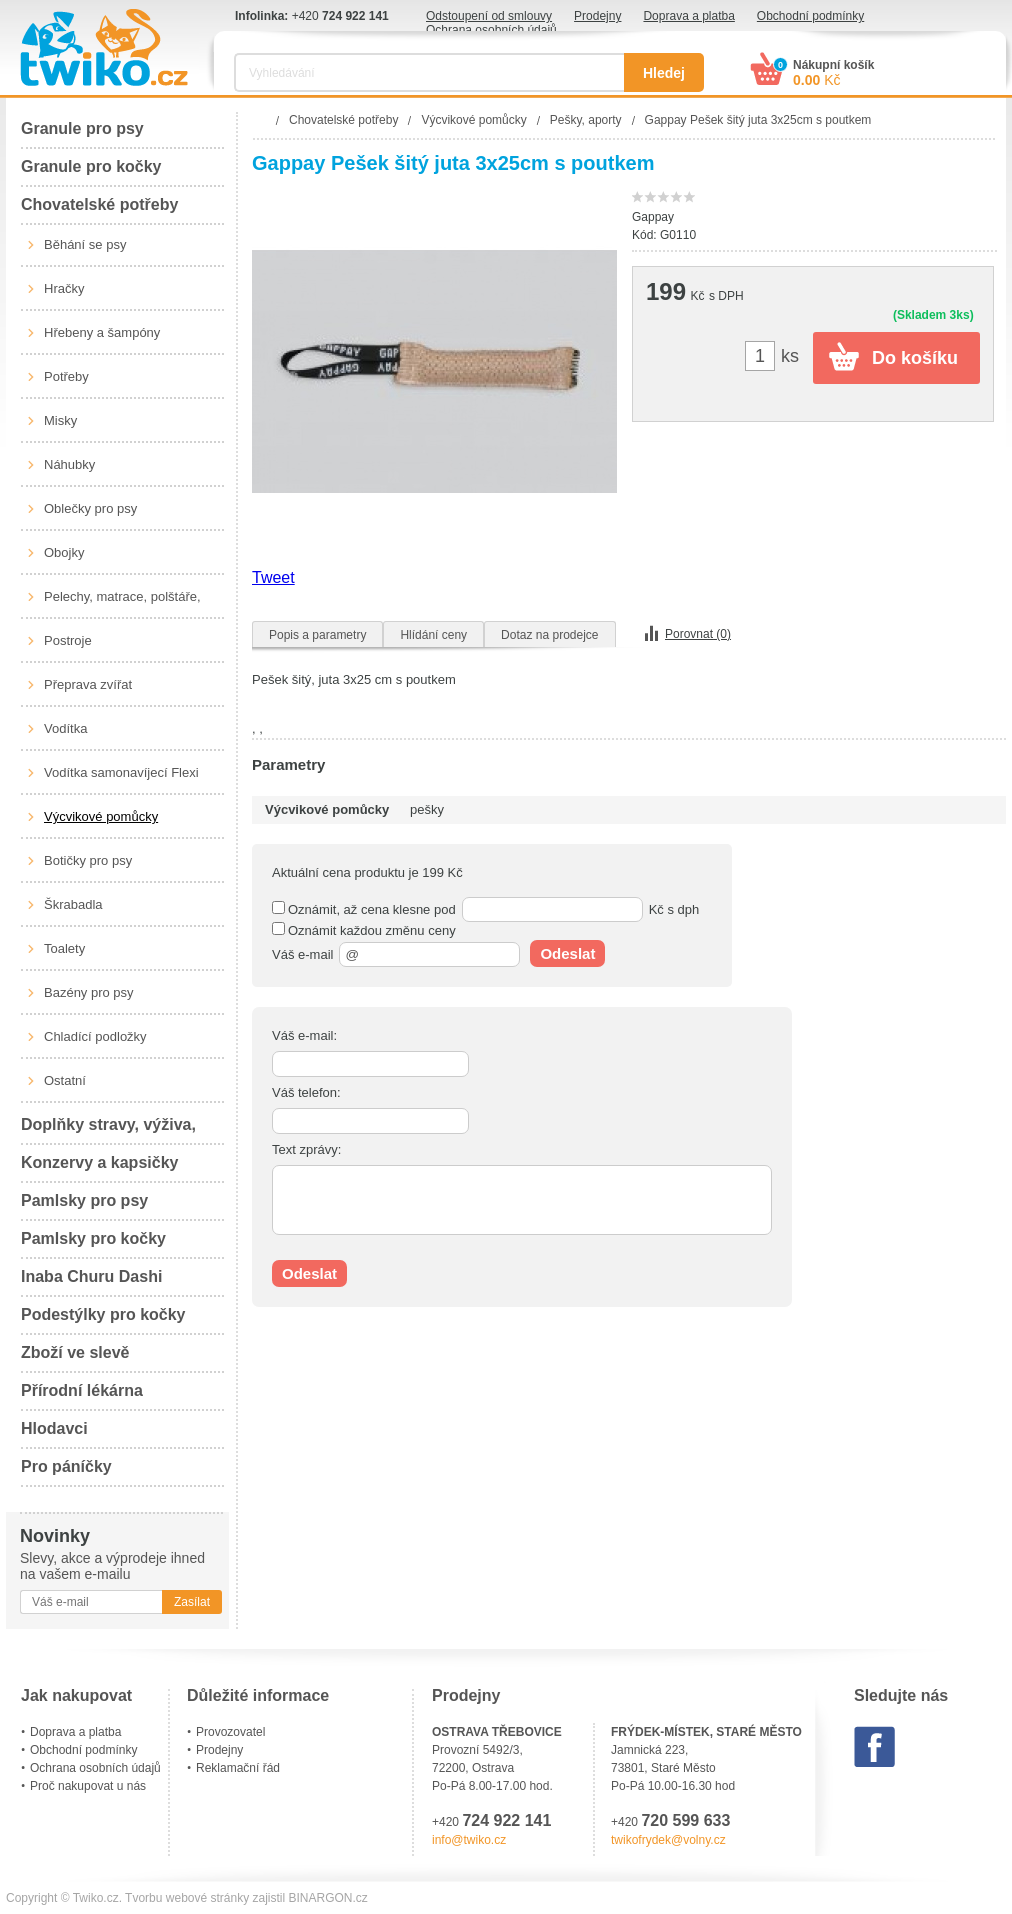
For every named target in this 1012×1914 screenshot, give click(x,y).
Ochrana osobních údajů (491, 30)
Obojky (64, 552)
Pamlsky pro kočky (93, 1238)
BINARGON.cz (328, 1898)
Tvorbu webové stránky (187, 1898)
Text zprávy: (306, 1149)
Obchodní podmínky (810, 16)
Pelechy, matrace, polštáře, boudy (122, 604)
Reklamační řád (238, 1768)
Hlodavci (54, 1428)
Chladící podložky (95, 1036)
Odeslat (567, 953)
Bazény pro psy (89, 992)
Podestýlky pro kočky (103, 1314)
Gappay (653, 217)
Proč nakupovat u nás (88, 1786)
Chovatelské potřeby (99, 204)
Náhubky (69, 464)
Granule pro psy (82, 128)
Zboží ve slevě (75, 1352)
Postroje (68, 640)
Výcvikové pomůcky (101, 816)
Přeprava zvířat (88, 684)
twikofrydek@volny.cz (668, 1840)
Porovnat (698, 634)
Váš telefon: (306, 1092)
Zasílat (192, 1602)
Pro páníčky (66, 1466)
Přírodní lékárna (82, 1390)
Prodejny (597, 16)
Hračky (64, 288)
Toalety (64, 948)
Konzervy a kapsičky (99, 1162)
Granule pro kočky (91, 166)
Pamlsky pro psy (84, 1200)
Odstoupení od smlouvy (489, 16)
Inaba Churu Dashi (91, 1276)
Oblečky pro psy (90, 508)
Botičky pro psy (88, 860)
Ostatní (65, 1080)
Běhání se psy (85, 244)
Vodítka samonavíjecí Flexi (121, 772)
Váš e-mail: (304, 1035)
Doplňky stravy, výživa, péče (108, 1130)
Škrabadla (73, 904)
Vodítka (65, 728)
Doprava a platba (688, 16)
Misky (60, 420)
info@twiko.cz (469, 1840)
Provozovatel (230, 1732)
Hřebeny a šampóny (102, 332)
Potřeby (66, 376)
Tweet (273, 577)
